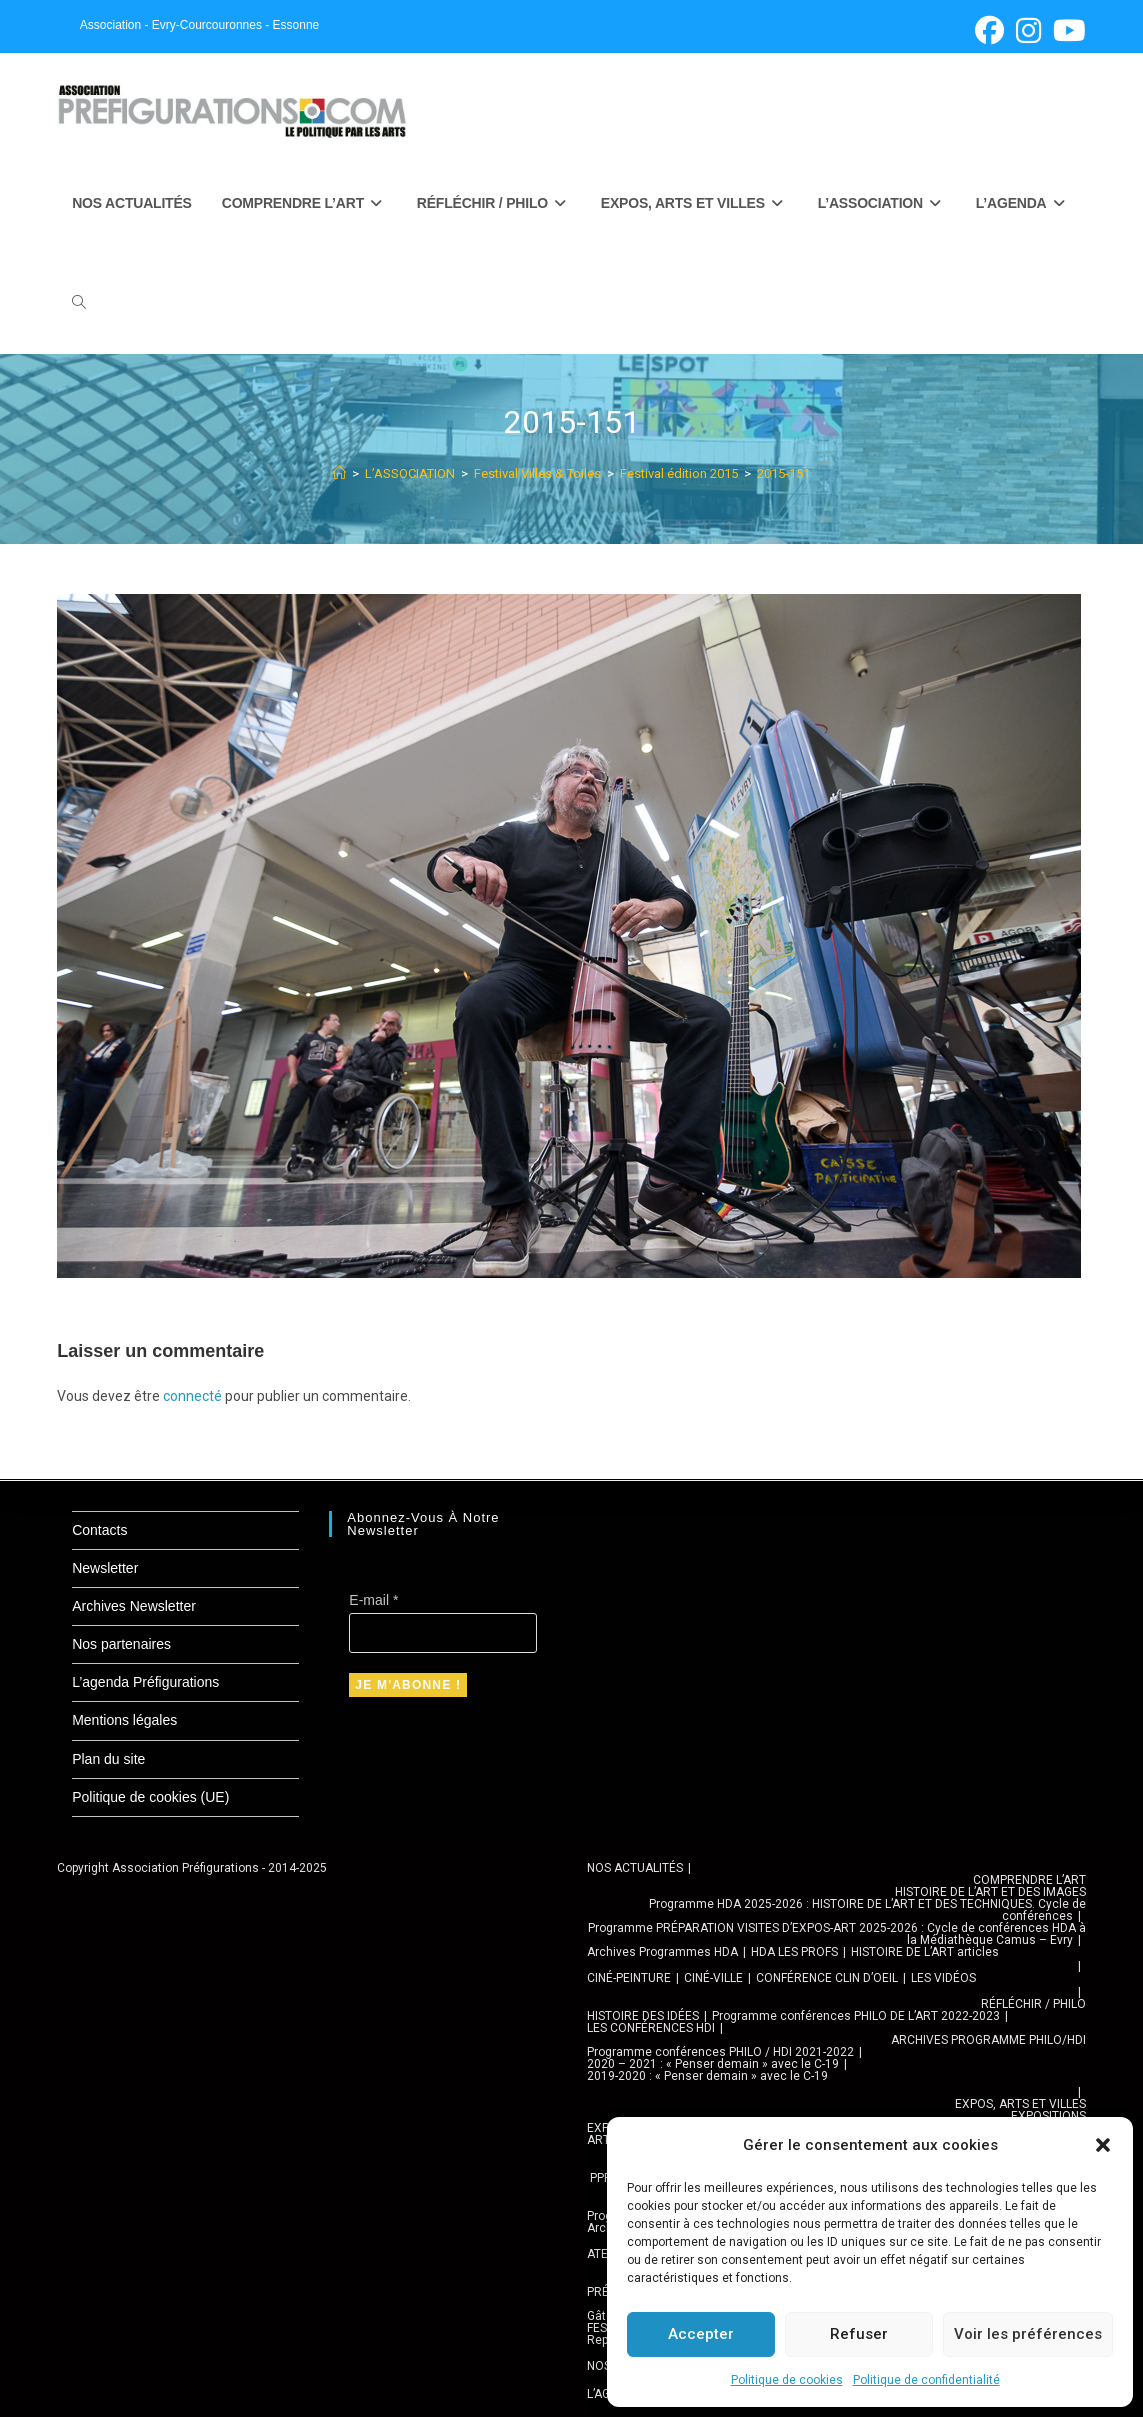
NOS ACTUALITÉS (635, 1868)
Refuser (859, 2334)
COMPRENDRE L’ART (1029, 1880)
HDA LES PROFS (794, 1952)
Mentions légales (124, 1720)
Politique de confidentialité (926, 2380)
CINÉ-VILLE (713, 1978)
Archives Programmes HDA (662, 1952)
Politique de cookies (787, 2380)
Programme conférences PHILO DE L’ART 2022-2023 (856, 2016)
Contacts (99, 1530)
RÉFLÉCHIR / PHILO (1033, 2004)
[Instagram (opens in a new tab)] (1028, 30)
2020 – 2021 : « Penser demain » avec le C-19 (713, 2064)
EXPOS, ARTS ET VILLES (1020, 2104)
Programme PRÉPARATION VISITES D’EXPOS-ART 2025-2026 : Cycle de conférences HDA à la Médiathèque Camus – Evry (837, 1934)
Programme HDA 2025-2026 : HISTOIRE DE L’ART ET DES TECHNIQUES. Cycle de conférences (867, 1910)
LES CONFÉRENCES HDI (651, 2028)
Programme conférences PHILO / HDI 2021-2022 (720, 2052)
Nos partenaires (121, 1644)
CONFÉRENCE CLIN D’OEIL (827, 1978)
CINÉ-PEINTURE (629, 1978)
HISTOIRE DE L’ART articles (925, 1952)
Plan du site (108, 1759)
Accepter (701, 2334)
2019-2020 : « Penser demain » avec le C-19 (707, 2076)
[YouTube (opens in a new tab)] (1066, 30)
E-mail (373, 1600)
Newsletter (105, 1568)
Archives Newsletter (134, 1606)
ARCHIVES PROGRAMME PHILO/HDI (988, 2040)
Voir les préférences (1028, 2334)
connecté (192, 1396)
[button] (1103, 2145)
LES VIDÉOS (943, 1978)
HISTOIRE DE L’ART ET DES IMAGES (990, 1892)
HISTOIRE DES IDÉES (643, 2016)
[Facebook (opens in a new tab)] (989, 30)
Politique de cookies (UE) (150, 1797)
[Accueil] (339, 473)
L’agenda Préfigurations (145, 1682)
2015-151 (783, 473)
